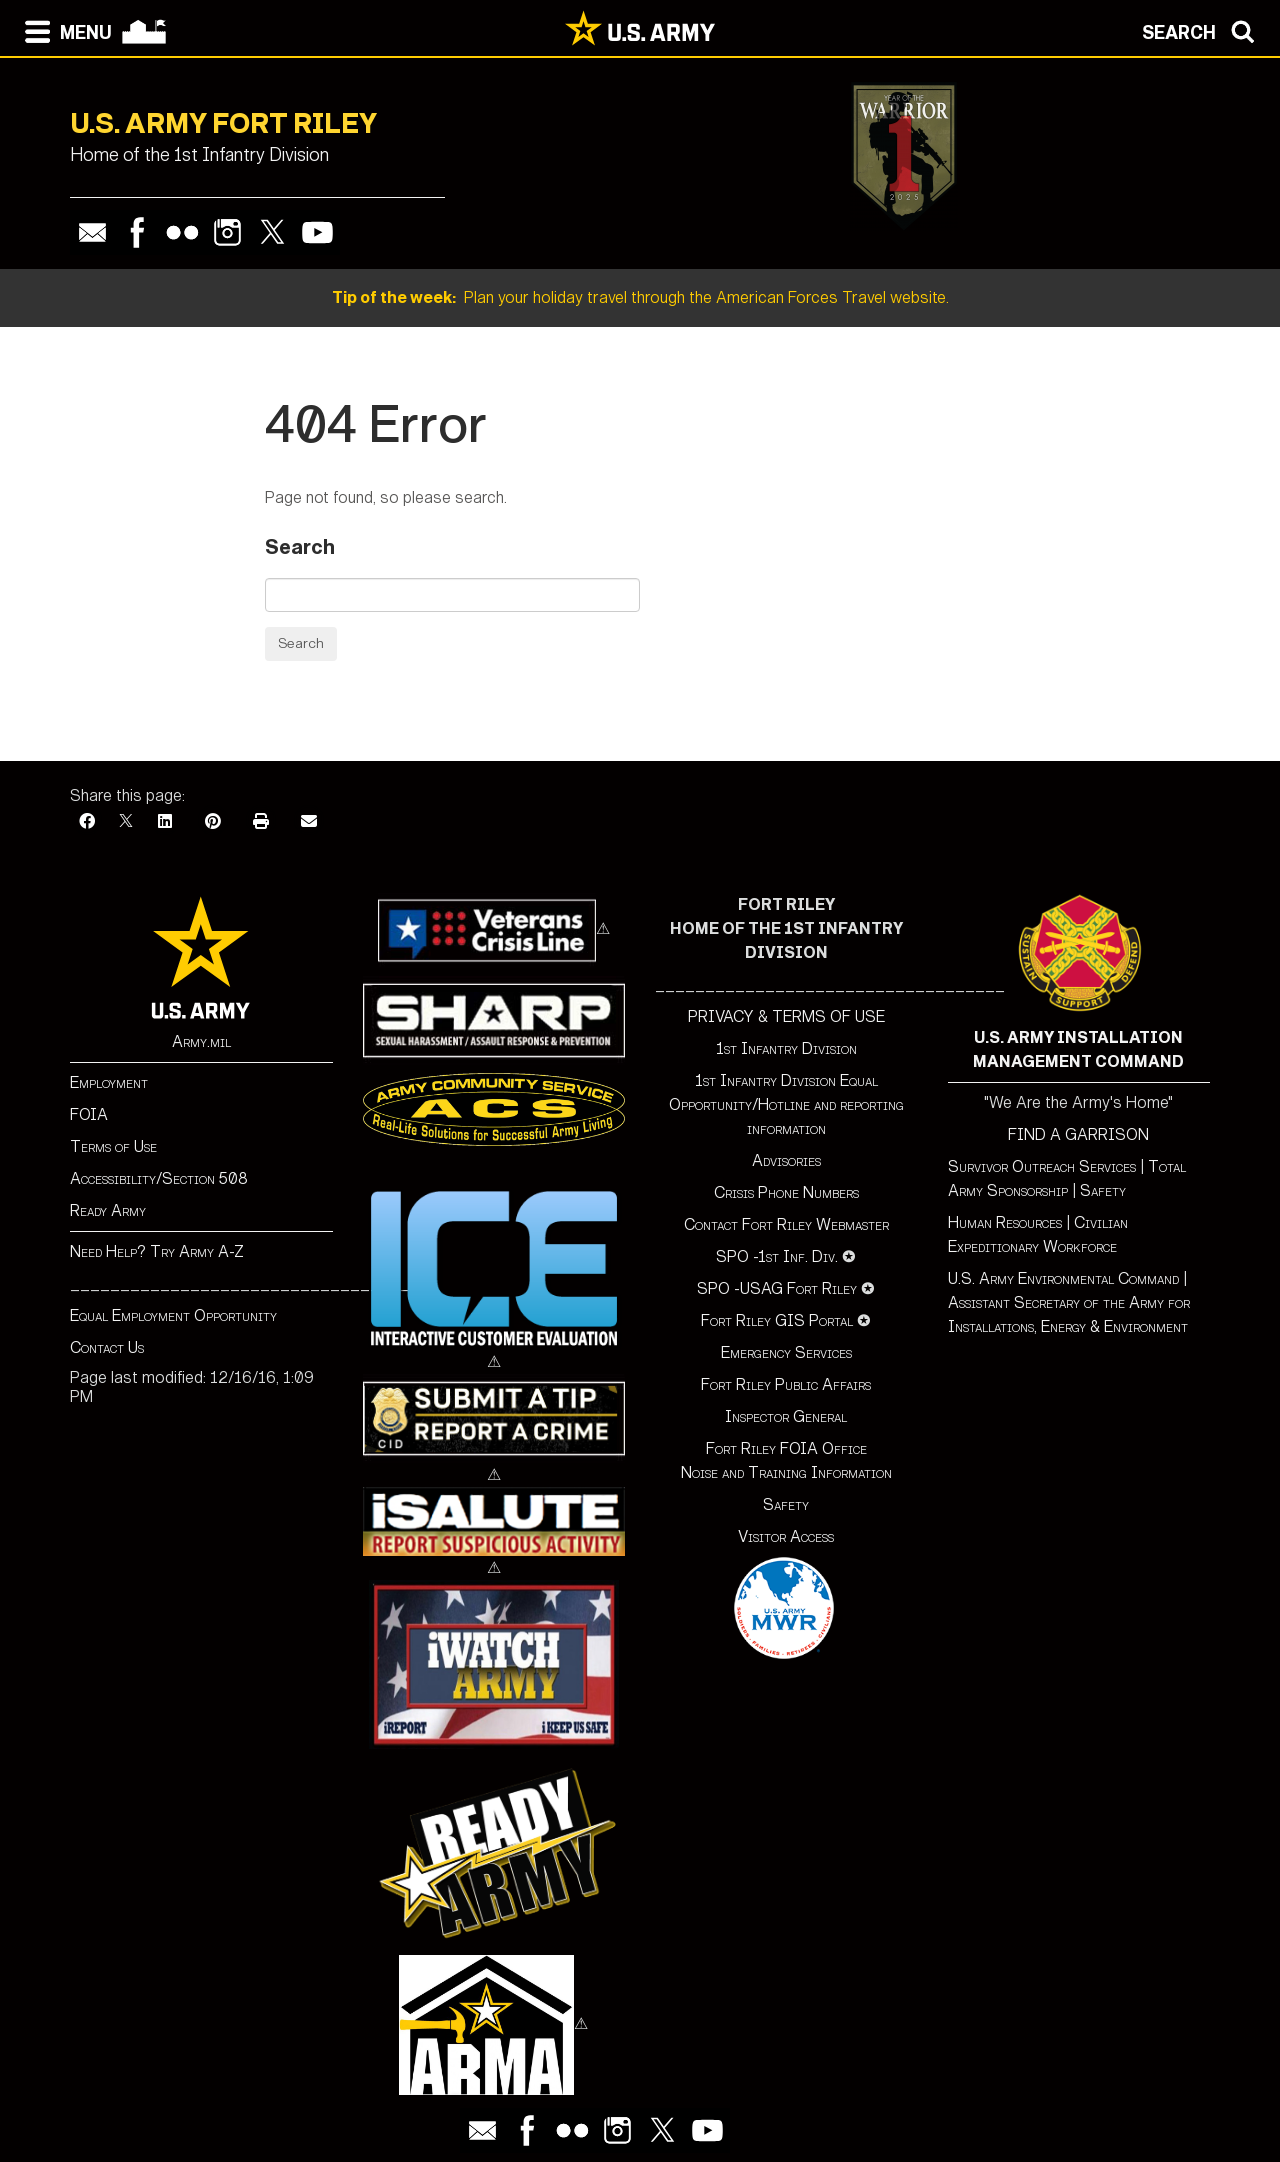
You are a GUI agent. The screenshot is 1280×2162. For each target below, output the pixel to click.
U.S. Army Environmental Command (1063, 1278)
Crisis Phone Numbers (786, 1192)
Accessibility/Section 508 (159, 1178)
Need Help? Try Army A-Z (157, 1251)
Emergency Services (786, 1352)
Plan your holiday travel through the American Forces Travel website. (640, 297)
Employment (109, 1082)
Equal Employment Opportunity (173, 1315)
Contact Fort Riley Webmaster (786, 1224)
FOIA (89, 1114)
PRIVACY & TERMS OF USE (786, 1016)
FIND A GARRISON (1078, 1134)
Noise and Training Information (786, 1472)
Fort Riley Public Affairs (786, 1384)
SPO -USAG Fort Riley (777, 1288)
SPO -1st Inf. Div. (777, 1256)
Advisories (786, 1160)
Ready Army (108, 1210)
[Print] (261, 821)
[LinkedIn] (165, 821)
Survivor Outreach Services (1042, 1166)
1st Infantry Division (786, 1048)
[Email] (309, 821)
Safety (786, 1504)
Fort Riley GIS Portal (777, 1320)
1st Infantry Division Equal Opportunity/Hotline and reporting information (786, 1104)
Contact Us (107, 1347)
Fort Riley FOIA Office (786, 1448)
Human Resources (1005, 1222)
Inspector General (786, 1416)
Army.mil (201, 1041)
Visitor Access (786, 1536)
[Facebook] (87, 821)
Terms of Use (113, 1146)
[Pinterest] (213, 821)
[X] (126, 821)
